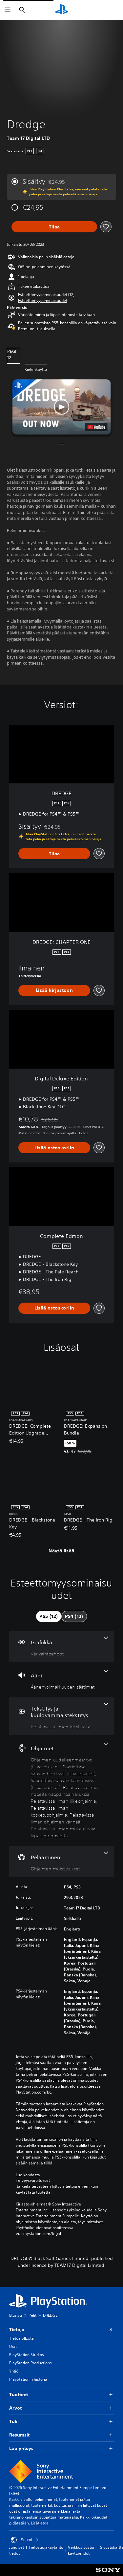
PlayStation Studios (26, 2354)
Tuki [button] (61, 2421)
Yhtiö (13, 2371)
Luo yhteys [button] (61, 2448)
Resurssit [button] (61, 2435)
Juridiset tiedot (16, 2550)
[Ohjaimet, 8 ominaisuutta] (61, 1790)
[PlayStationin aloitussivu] (61, 10)
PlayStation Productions (30, 2363)
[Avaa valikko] (7, 10)
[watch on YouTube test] (96, 427)
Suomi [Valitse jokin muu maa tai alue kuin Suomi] (24, 2539)
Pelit (32, 2315)
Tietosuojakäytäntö (46, 2547)
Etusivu (15, 2315)
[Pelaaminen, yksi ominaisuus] (61, 1861)
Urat (13, 2346)
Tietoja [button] (61, 2329)
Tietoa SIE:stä (21, 2338)
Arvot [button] (61, 2408)
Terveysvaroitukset (33, 2180)
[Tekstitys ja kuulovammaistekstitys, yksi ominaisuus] (61, 1716)
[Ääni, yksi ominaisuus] (61, 1679)
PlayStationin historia (28, 2379)
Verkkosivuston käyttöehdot (81, 2550)
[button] (42, 301)
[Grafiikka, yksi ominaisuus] (61, 1646)
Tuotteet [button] (61, 2395)
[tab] (48, 1616)
